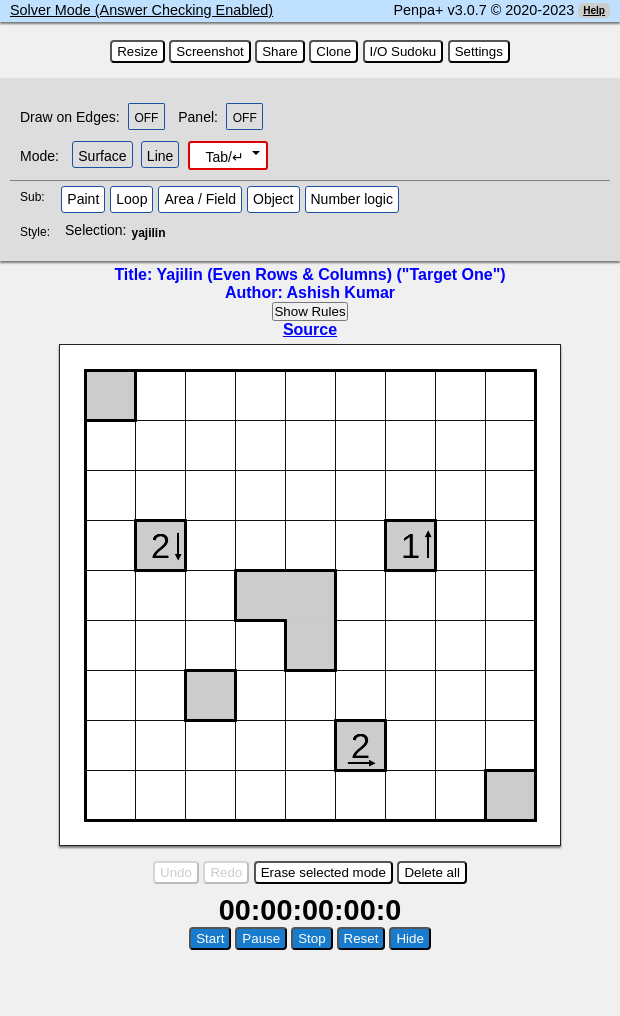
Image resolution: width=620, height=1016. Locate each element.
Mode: (39, 156)
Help (594, 10)
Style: (37, 232)
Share (280, 51)
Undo (176, 872)
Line (160, 156)
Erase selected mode (323, 872)
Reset (361, 938)
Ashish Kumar (341, 292)
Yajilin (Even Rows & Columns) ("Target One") (330, 274)
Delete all (432, 872)
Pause (261, 938)
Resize (137, 51)
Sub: (38, 197)
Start (210, 938)
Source (310, 329)
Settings (479, 51)
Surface (102, 156)
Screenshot (209, 51)
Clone (333, 51)
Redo (226, 872)
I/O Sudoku (403, 51)
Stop (311, 938)
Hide (409, 938)
